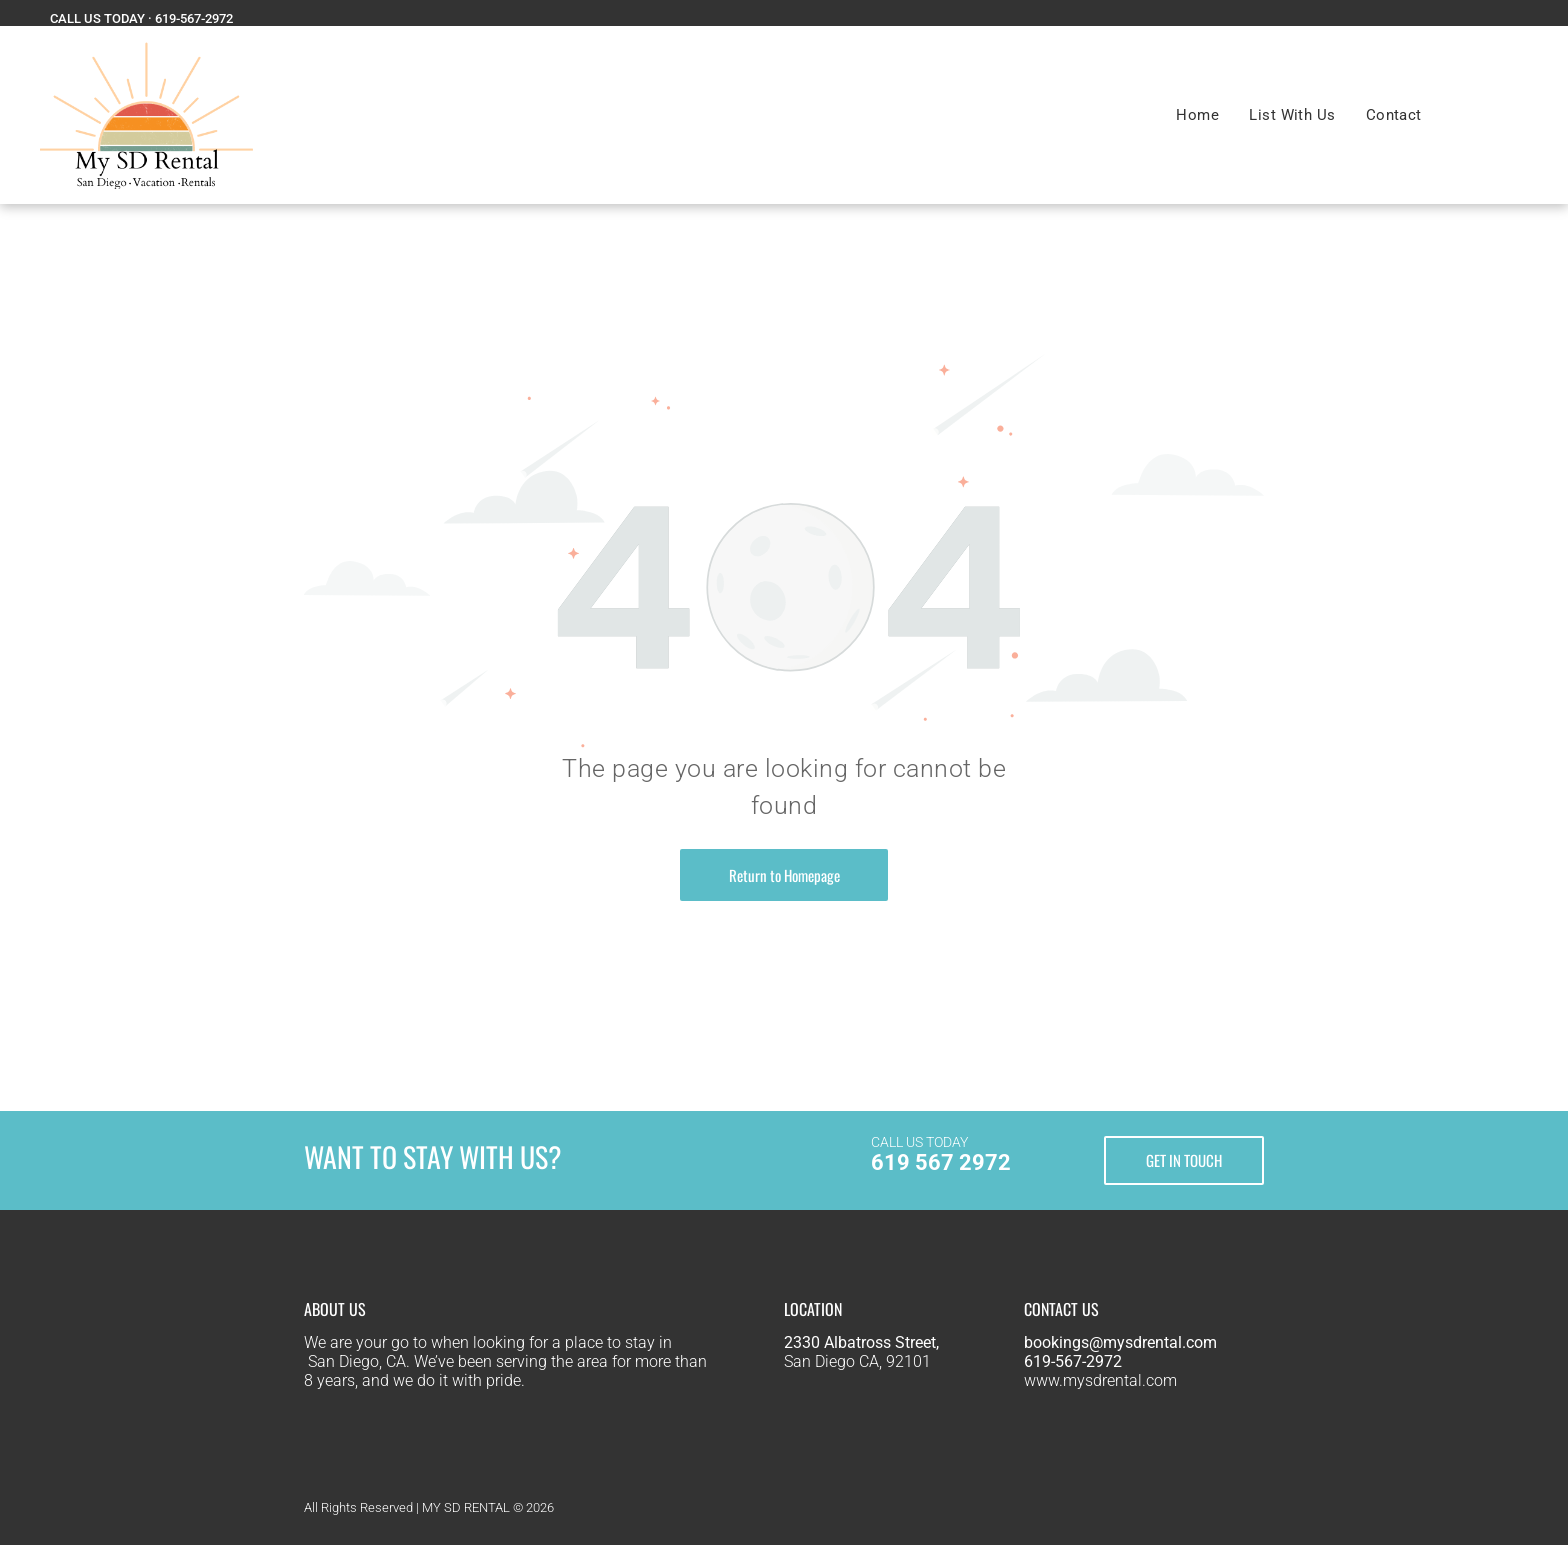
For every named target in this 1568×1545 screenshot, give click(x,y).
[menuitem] (1197, 115)
